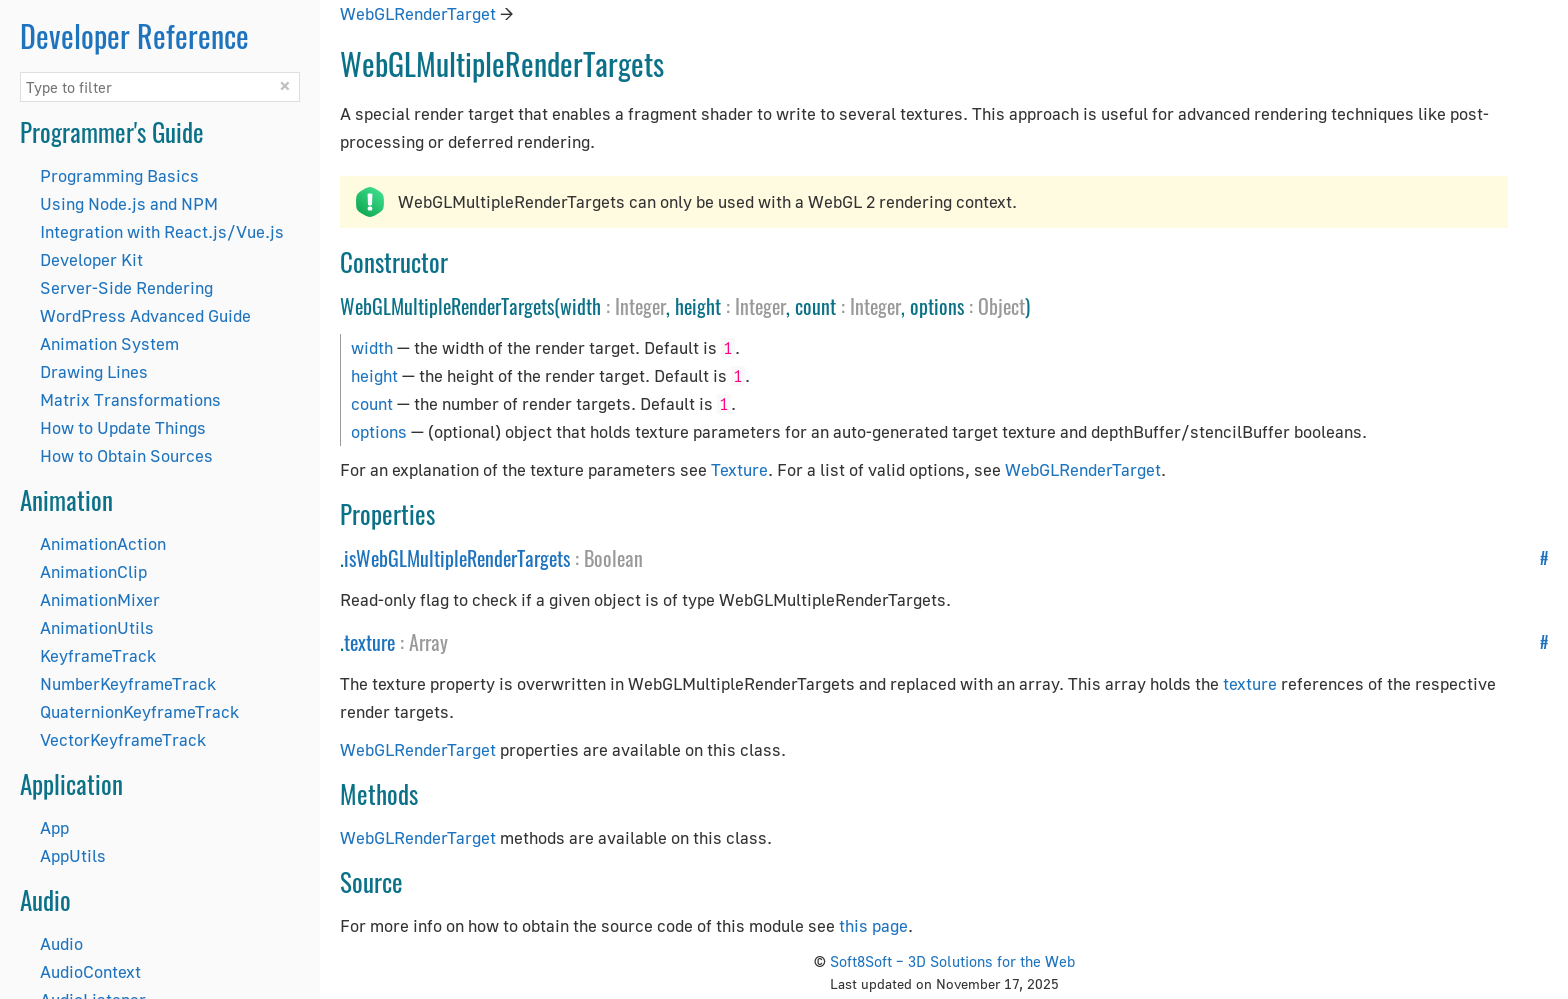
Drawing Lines (94, 371)
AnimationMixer (100, 599)
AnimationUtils (97, 627)
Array (428, 642)
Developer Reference (134, 35)
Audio (61, 943)
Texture (739, 469)
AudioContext (90, 971)
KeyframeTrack (98, 655)
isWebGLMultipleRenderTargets (457, 558)
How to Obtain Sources (126, 455)
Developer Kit (91, 259)
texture (369, 642)
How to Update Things (123, 427)
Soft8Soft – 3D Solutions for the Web (952, 961)
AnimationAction (103, 543)
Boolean (613, 558)
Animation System (109, 343)
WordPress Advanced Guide (145, 315)
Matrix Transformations (130, 399)
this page (873, 925)
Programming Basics (119, 175)
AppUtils (73, 855)
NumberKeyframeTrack (128, 683)
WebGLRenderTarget (418, 13)
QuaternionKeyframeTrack (139, 711)
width (372, 347)
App (54, 827)
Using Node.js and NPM (129, 203)
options (379, 431)
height (374, 375)
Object (1001, 306)
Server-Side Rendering (126, 287)
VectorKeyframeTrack (123, 739)
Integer (640, 306)
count (372, 403)
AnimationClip (93, 571)
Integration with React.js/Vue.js (162, 231)
